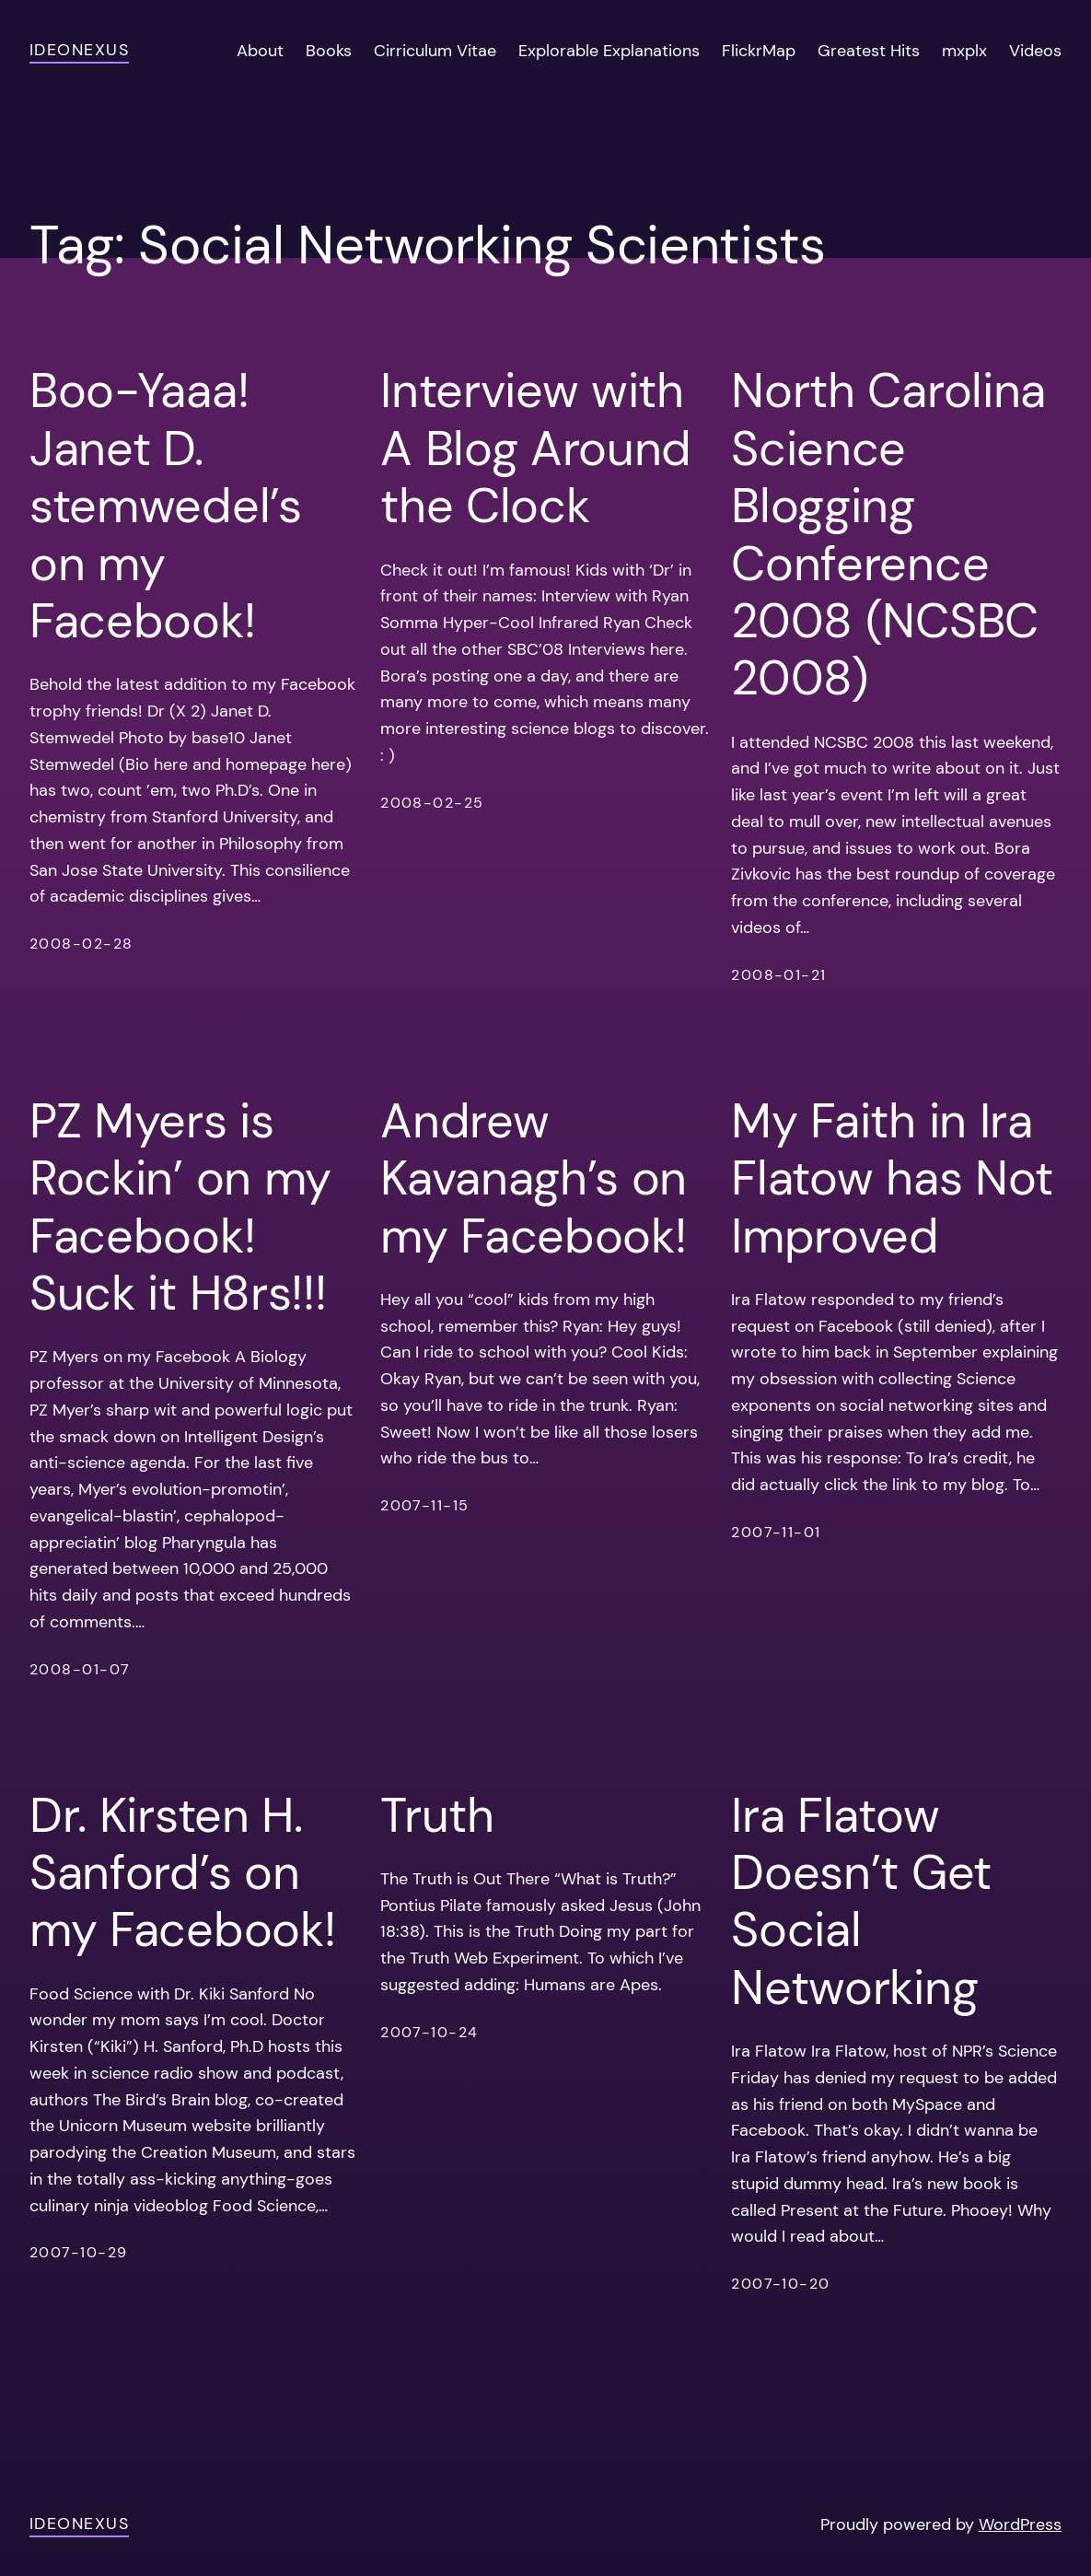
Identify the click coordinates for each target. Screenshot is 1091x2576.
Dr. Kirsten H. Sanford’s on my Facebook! (182, 1873)
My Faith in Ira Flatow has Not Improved (892, 1178)
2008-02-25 (431, 802)
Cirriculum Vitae (435, 51)
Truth (436, 1815)
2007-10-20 (780, 2283)
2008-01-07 (79, 1669)
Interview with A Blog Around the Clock (535, 448)
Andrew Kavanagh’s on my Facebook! (533, 1178)
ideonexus (79, 50)
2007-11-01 (775, 1532)
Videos (1035, 51)
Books (329, 51)
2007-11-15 (424, 1505)
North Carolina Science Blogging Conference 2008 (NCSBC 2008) (888, 534)
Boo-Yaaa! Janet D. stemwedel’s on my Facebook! (165, 505)
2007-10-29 (78, 2252)
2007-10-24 (429, 2032)
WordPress (1020, 2524)
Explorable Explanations (609, 51)
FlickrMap (758, 51)
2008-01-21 (778, 975)
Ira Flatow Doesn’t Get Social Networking (861, 1902)
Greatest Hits (869, 51)
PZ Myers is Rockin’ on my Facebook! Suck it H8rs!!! (180, 1207)
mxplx (964, 51)
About (260, 51)
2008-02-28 (81, 943)
